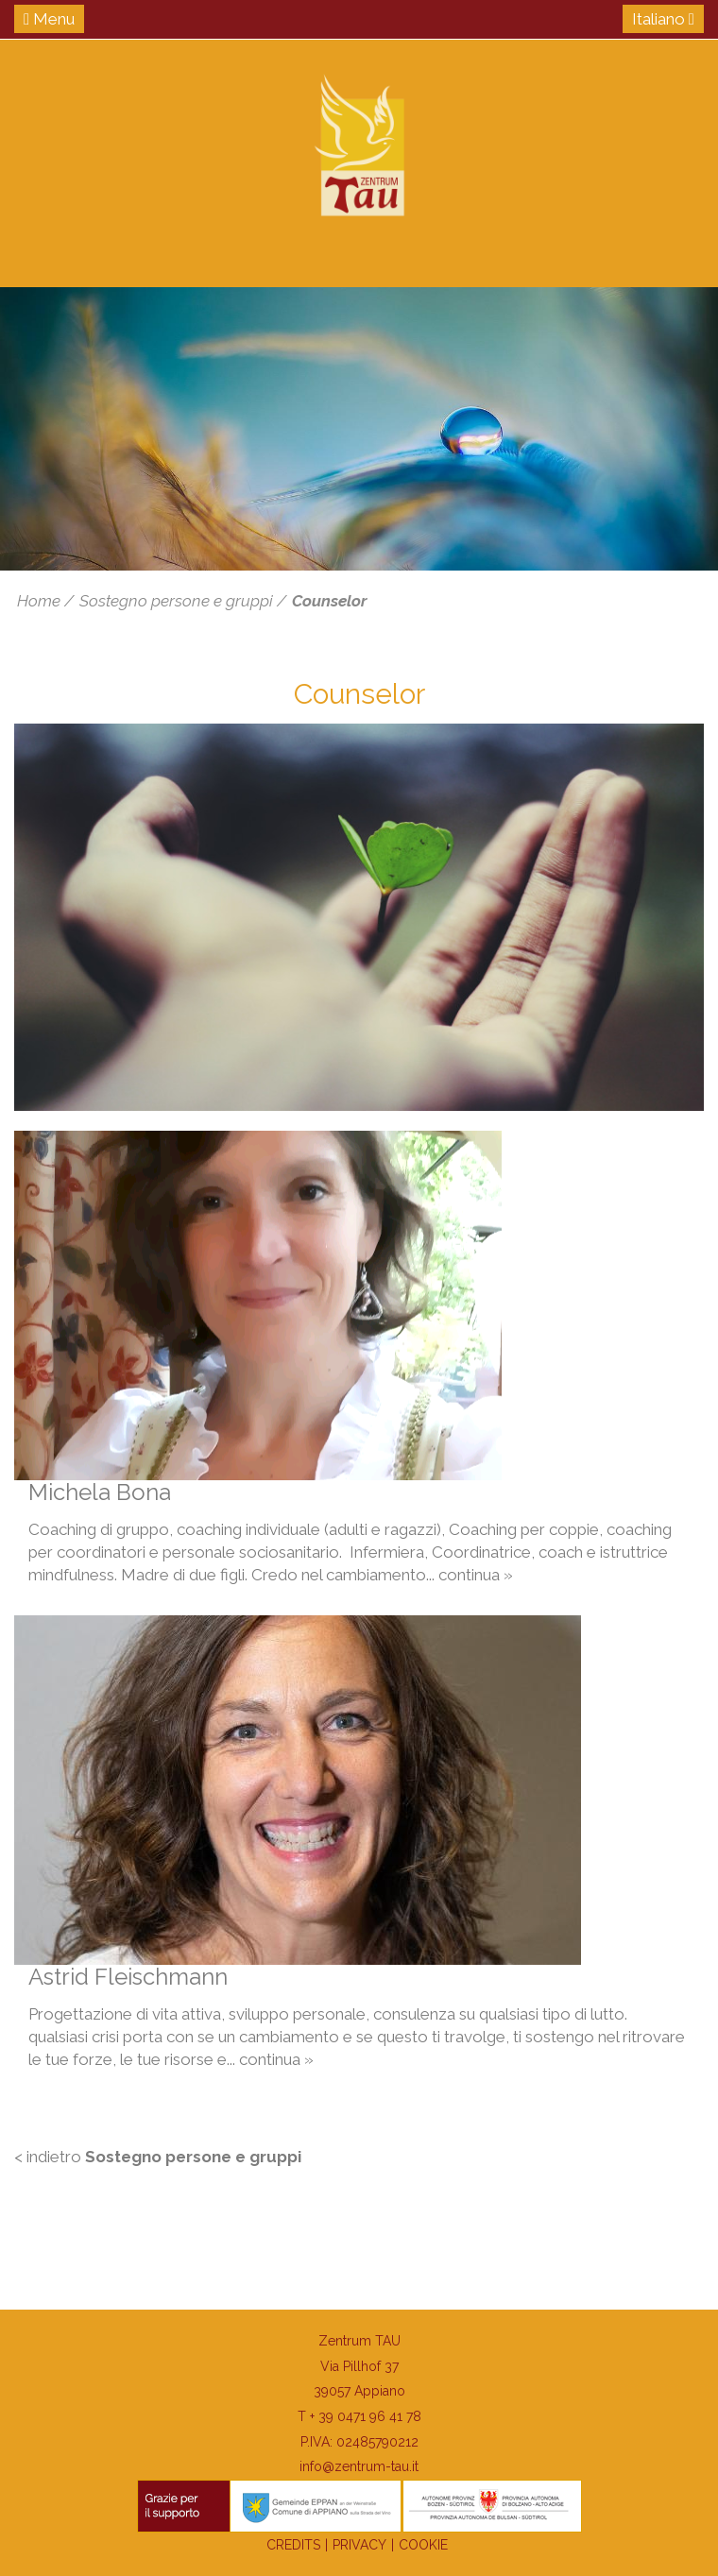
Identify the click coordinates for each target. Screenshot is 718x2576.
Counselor (329, 600)
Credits (293, 2544)
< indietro (157, 2156)
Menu (49, 18)
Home (38, 600)
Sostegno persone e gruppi (176, 600)
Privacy (359, 2544)
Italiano (663, 18)
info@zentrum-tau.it (359, 2466)
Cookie (423, 2544)
